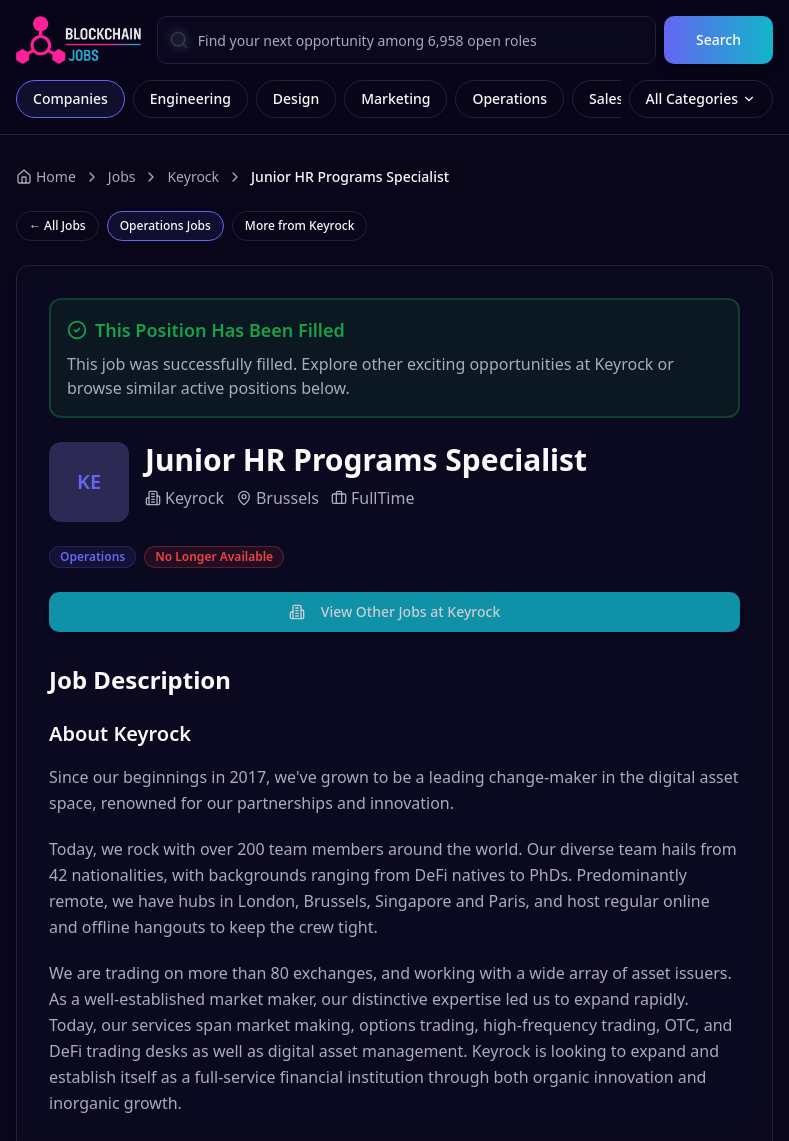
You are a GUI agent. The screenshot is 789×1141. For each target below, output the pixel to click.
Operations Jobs (165, 225)
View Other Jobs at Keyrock (394, 611)
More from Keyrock (299, 225)
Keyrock (193, 176)
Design (296, 98)
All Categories (701, 98)
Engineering (190, 98)
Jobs (122, 176)
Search (718, 39)
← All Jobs (57, 225)
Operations (509, 98)
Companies (70, 98)
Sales (606, 98)
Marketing (395, 98)
